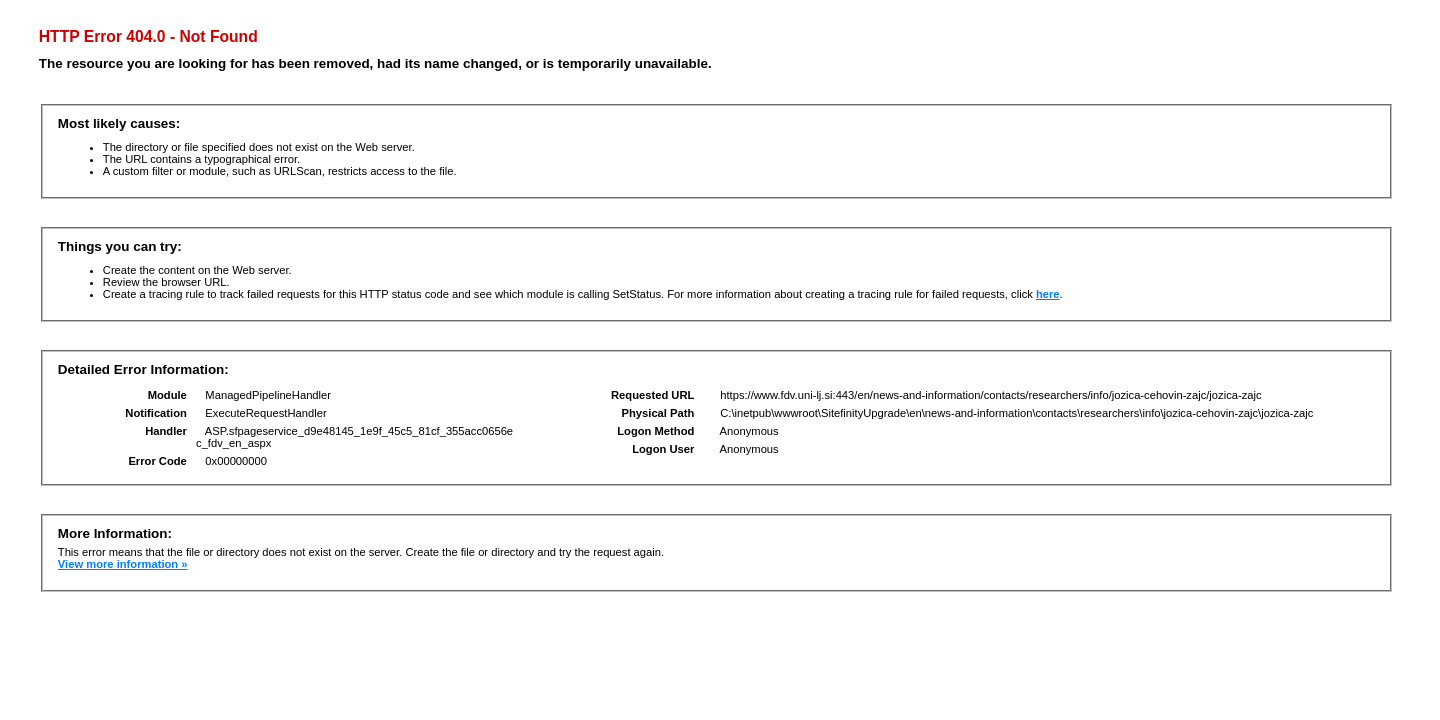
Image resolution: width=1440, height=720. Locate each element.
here (1048, 294)
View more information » (123, 564)
